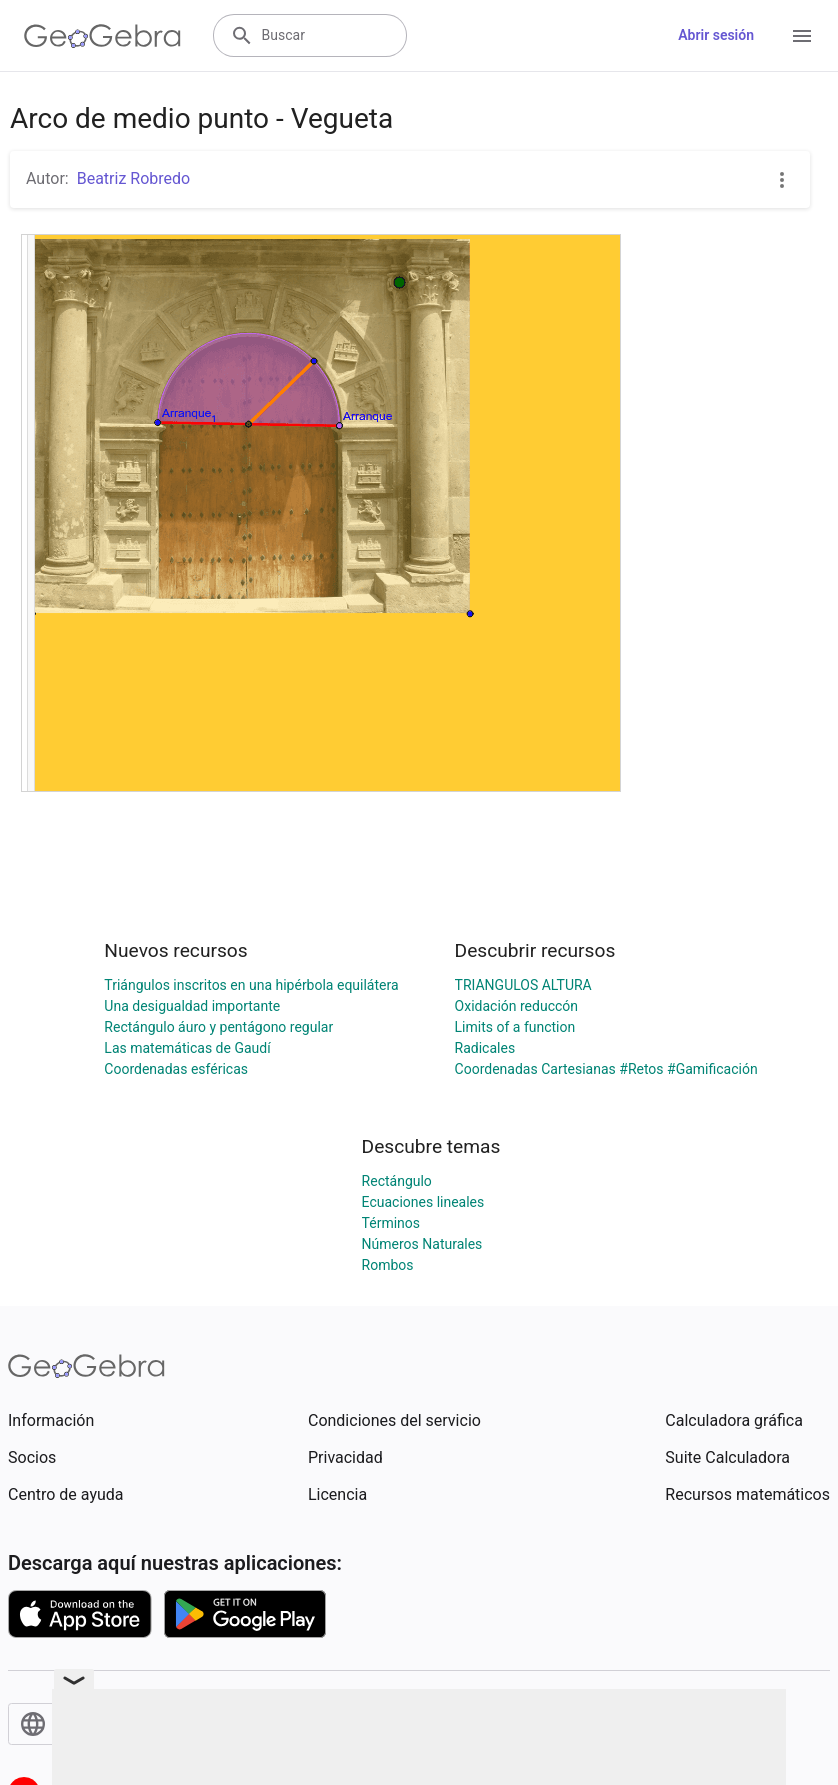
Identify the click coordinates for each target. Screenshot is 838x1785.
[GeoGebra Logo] (102, 36)
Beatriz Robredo (133, 178)
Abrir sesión (716, 35)
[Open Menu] (802, 36)
